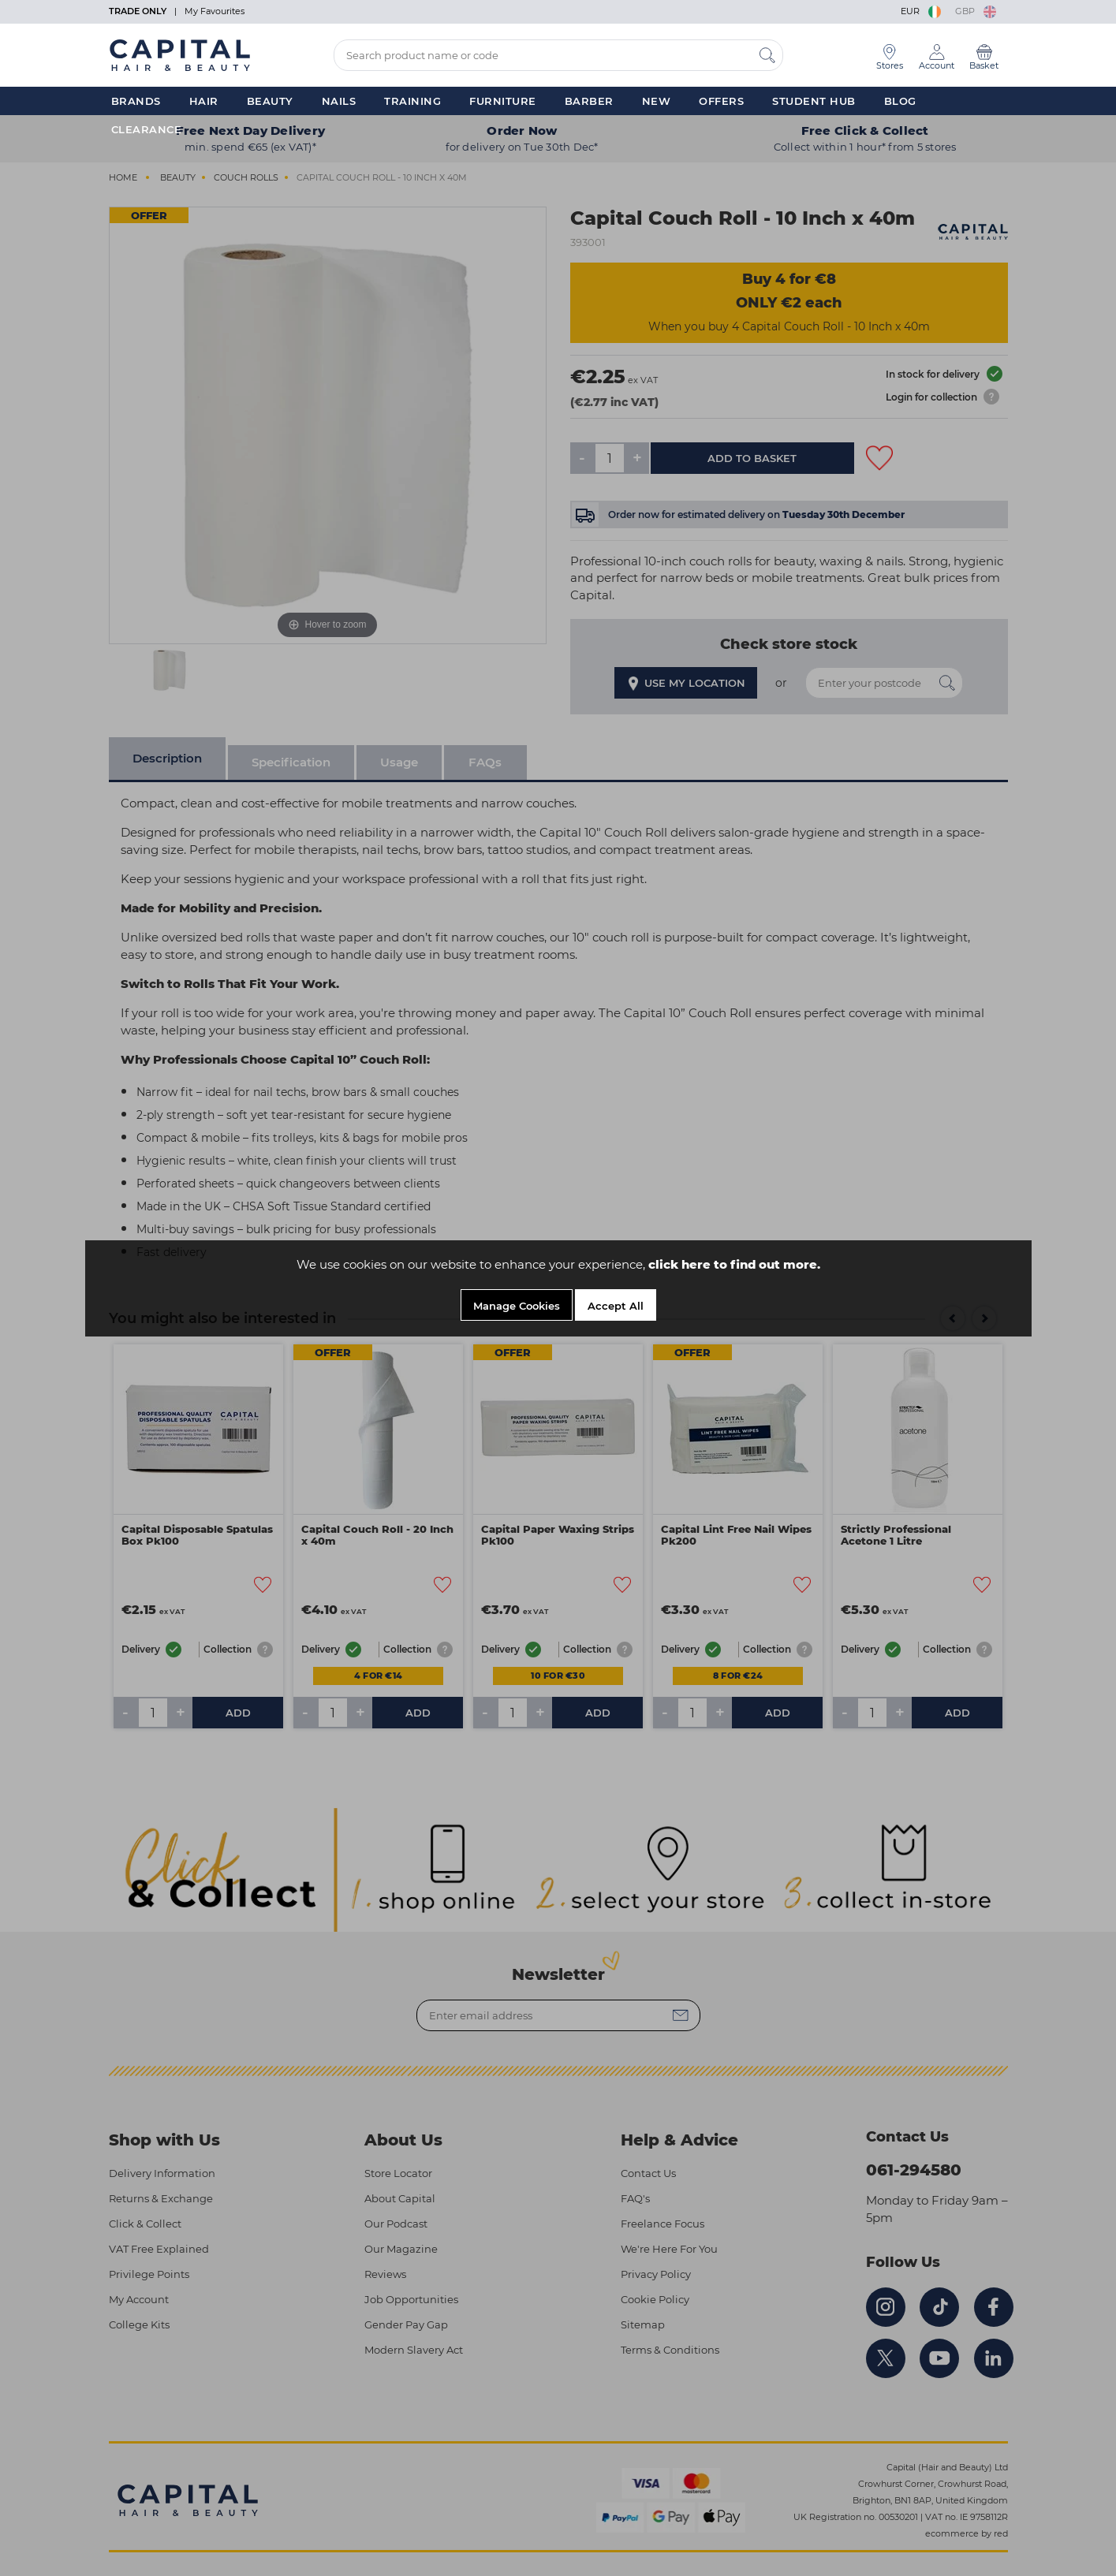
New (656, 101)
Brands (136, 101)
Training (412, 101)
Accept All (616, 1305)
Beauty (270, 101)
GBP (975, 11)
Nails (339, 101)
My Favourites (214, 11)
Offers (721, 101)
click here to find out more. (734, 1264)
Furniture (502, 101)
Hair (203, 101)
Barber (589, 101)
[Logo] (180, 54)
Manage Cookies (516, 1305)
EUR (922, 11)
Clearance (146, 129)
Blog (900, 101)
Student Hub (814, 101)
